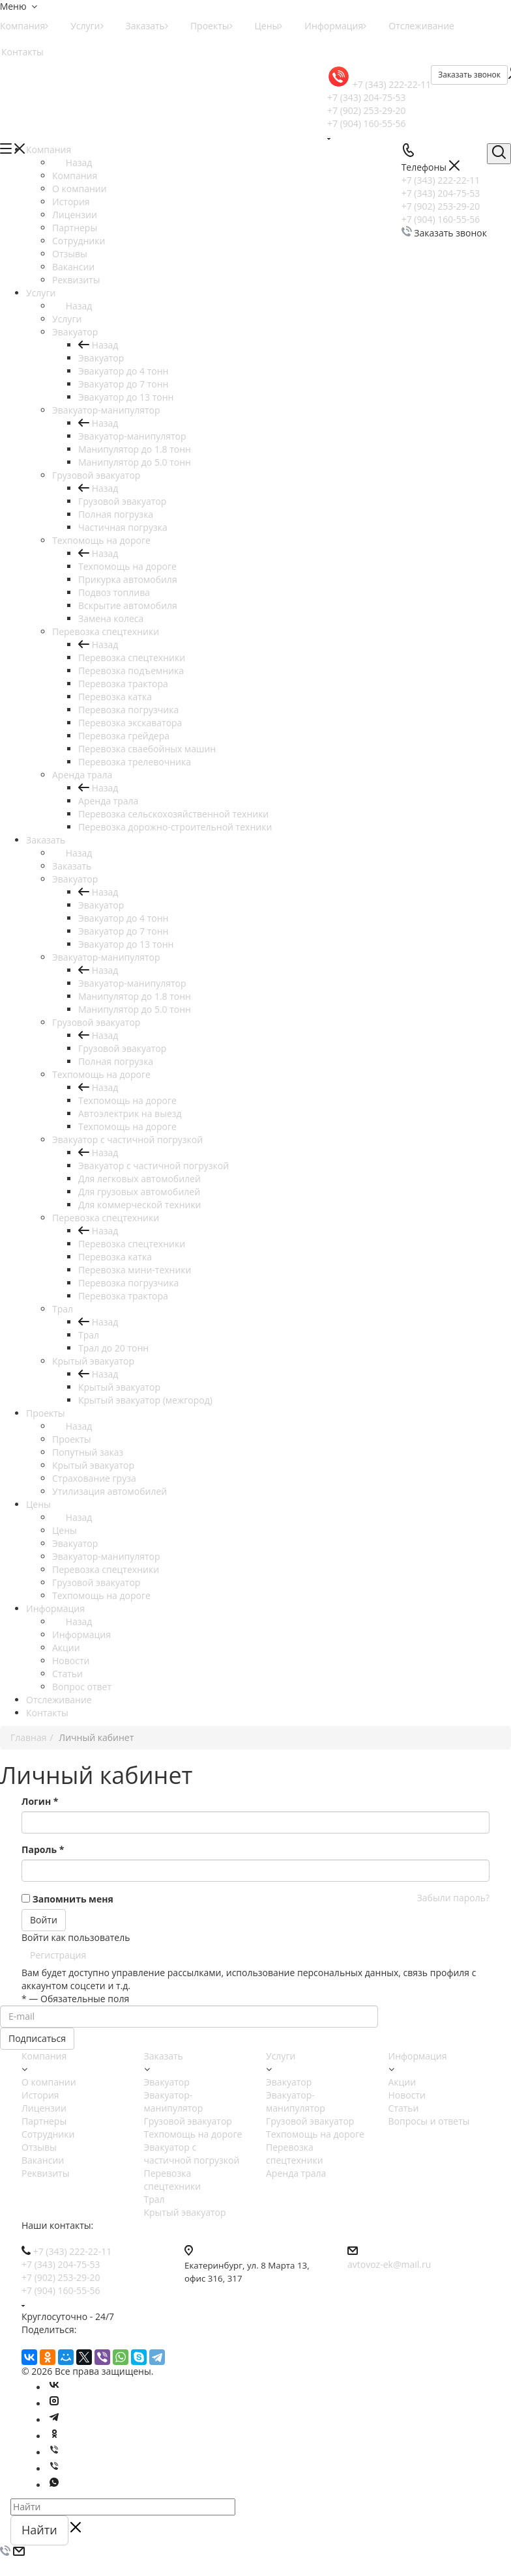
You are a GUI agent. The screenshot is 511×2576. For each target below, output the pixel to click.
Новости (407, 2095)
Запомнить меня (73, 1899)
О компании (49, 2082)
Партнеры (44, 2121)
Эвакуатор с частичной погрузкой (153, 1165)
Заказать (147, 26)
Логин (40, 1801)
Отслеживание (421, 26)
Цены (269, 26)
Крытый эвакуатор (119, 1387)
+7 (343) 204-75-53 (366, 97)
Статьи (403, 2108)
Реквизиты (45, 2173)
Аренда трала (108, 801)
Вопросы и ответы (429, 2121)
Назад (72, 162)
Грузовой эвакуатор (122, 501)
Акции (402, 2082)
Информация (335, 26)
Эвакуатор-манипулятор (132, 436)
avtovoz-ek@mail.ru (389, 2264)
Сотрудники (48, 2134)
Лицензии (44, 2108)
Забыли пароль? (453, 1897)
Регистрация (58, 1955)
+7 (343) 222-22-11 (392, 84)
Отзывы (39, 2147)
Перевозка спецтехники (131, 657)
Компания (74, 175)
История (40, 2095)
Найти (39, 2530)
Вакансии (43, 2160)
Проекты (211, 26)
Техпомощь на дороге (127, 566)
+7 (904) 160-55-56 (366, 123)
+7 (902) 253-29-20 (366, 110)
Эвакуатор (101, 358)
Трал (88, 1335)
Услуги (86, 26)
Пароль (43, 1849)
